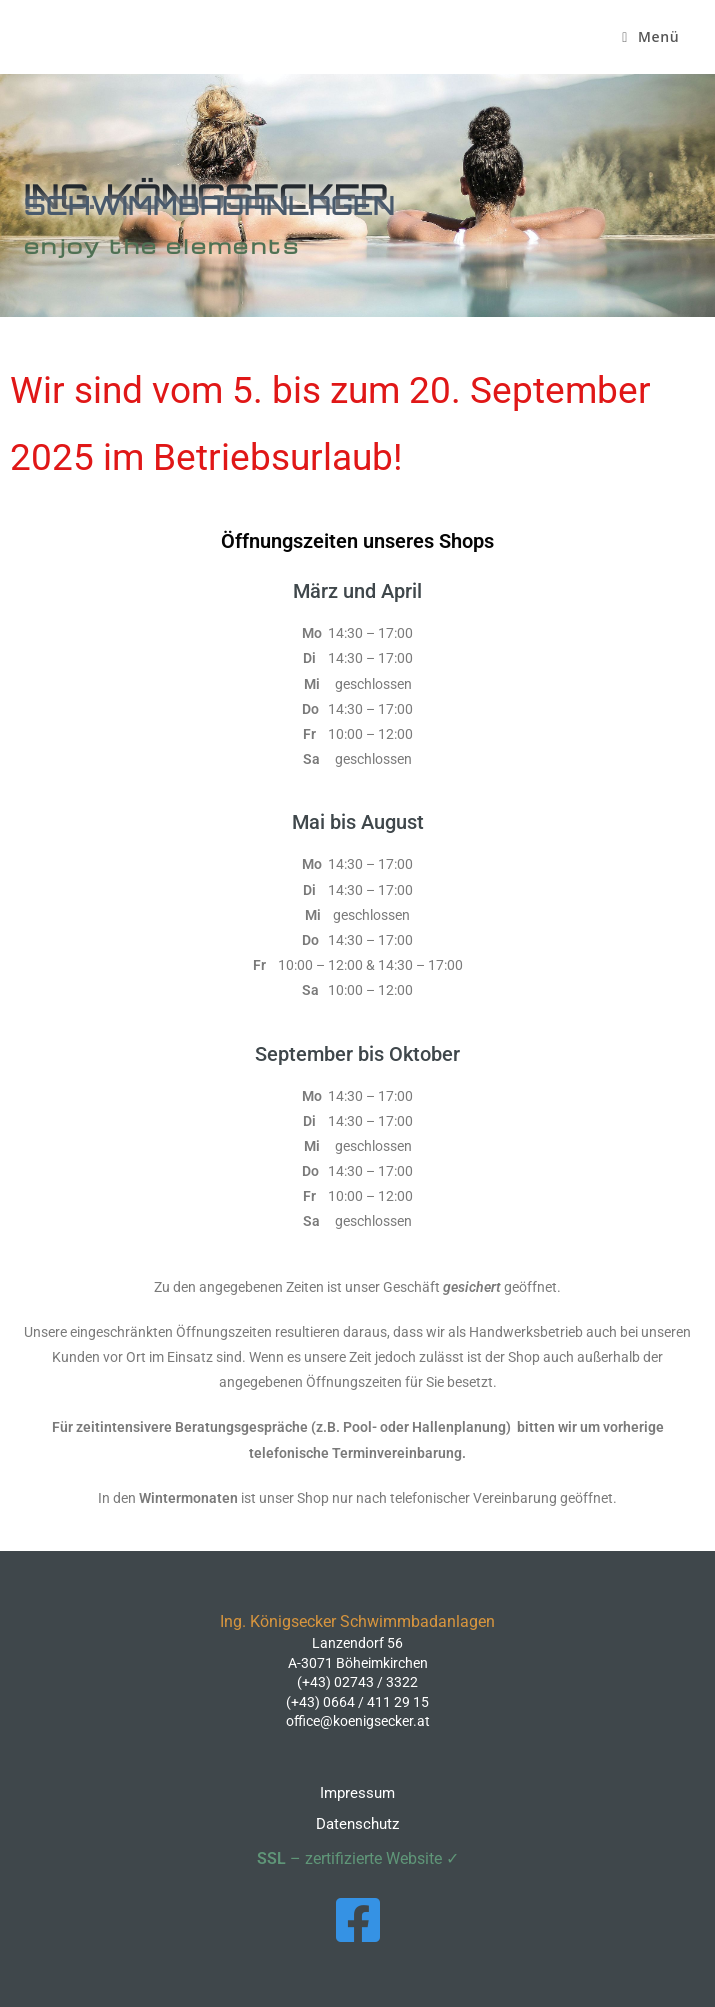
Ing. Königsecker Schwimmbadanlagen (45, 41)
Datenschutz (357, 1824)
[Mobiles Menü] (650, 37)
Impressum (357, 1793)
